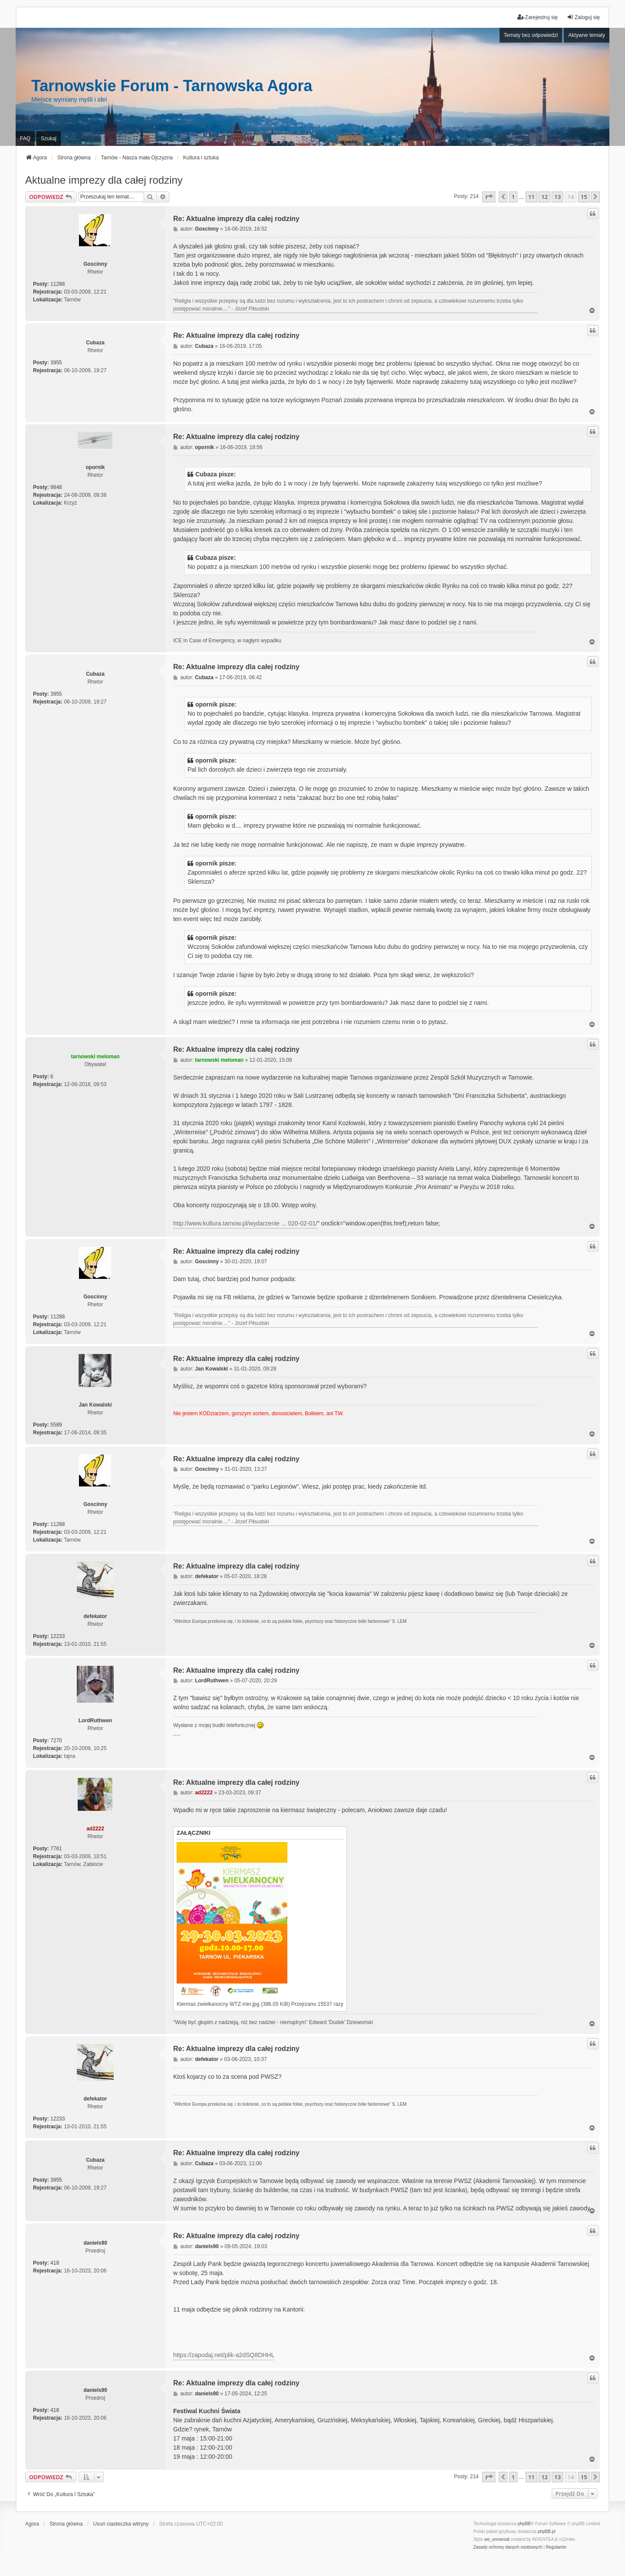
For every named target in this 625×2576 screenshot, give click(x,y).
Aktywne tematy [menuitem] (586, 35)
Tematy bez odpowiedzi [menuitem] (531, 35)
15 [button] (584, 197)
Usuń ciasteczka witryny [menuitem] (121, 2524)
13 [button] (557, 197)
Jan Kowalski (95, 1405)
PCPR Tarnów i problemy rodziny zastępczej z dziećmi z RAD (176, 1735)
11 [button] (531, 197)
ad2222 (95, 1829)
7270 (56, 1740)
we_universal (496, 2539)
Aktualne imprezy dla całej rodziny (104, 180)
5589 (56, 1425)
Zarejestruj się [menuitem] (537, 17)
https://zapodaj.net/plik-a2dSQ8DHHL (223, 2354)
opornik (95, 467)
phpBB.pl (547, 2531)
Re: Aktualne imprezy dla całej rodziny (236, 218)
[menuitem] (507, 2547)
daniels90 (95, 2243)
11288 (57, 284)
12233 (57, 1636)
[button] (488, 197)
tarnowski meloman (95, 1057)
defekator (95, 1616)
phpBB (524, 2523)
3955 (56, 363)
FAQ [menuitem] (25, 138)
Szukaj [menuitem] (48, 138)
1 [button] (513, 197)
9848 (56, 487)
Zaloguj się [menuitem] (583, 17)
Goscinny (95, 264)
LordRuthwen (95, 1720)
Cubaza (95, 343)
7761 (56, 1849)
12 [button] (544, 197)
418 (54, 2263)
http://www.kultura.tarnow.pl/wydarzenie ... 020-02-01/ (245, 1223)
